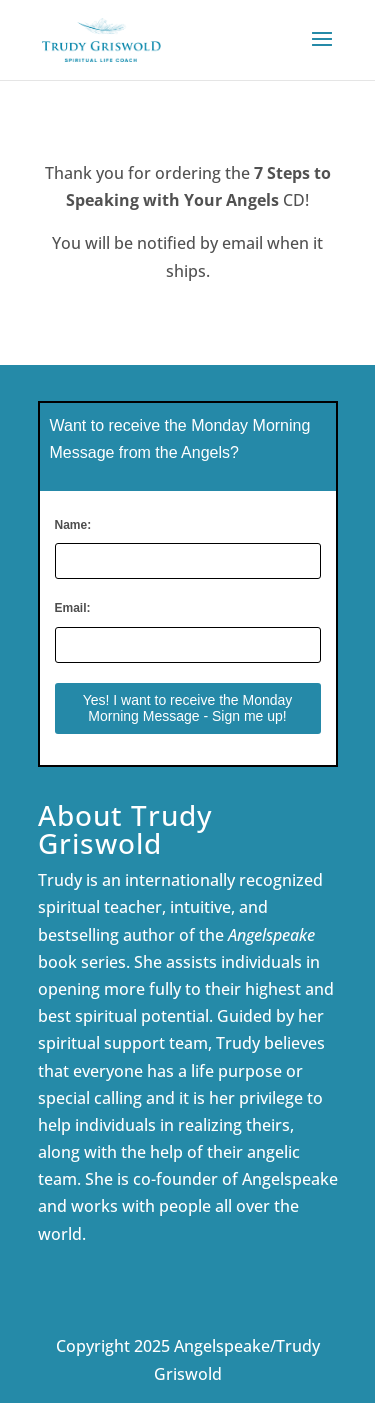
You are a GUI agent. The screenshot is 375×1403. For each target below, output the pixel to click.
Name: (73, 525)
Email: (73, 608)
